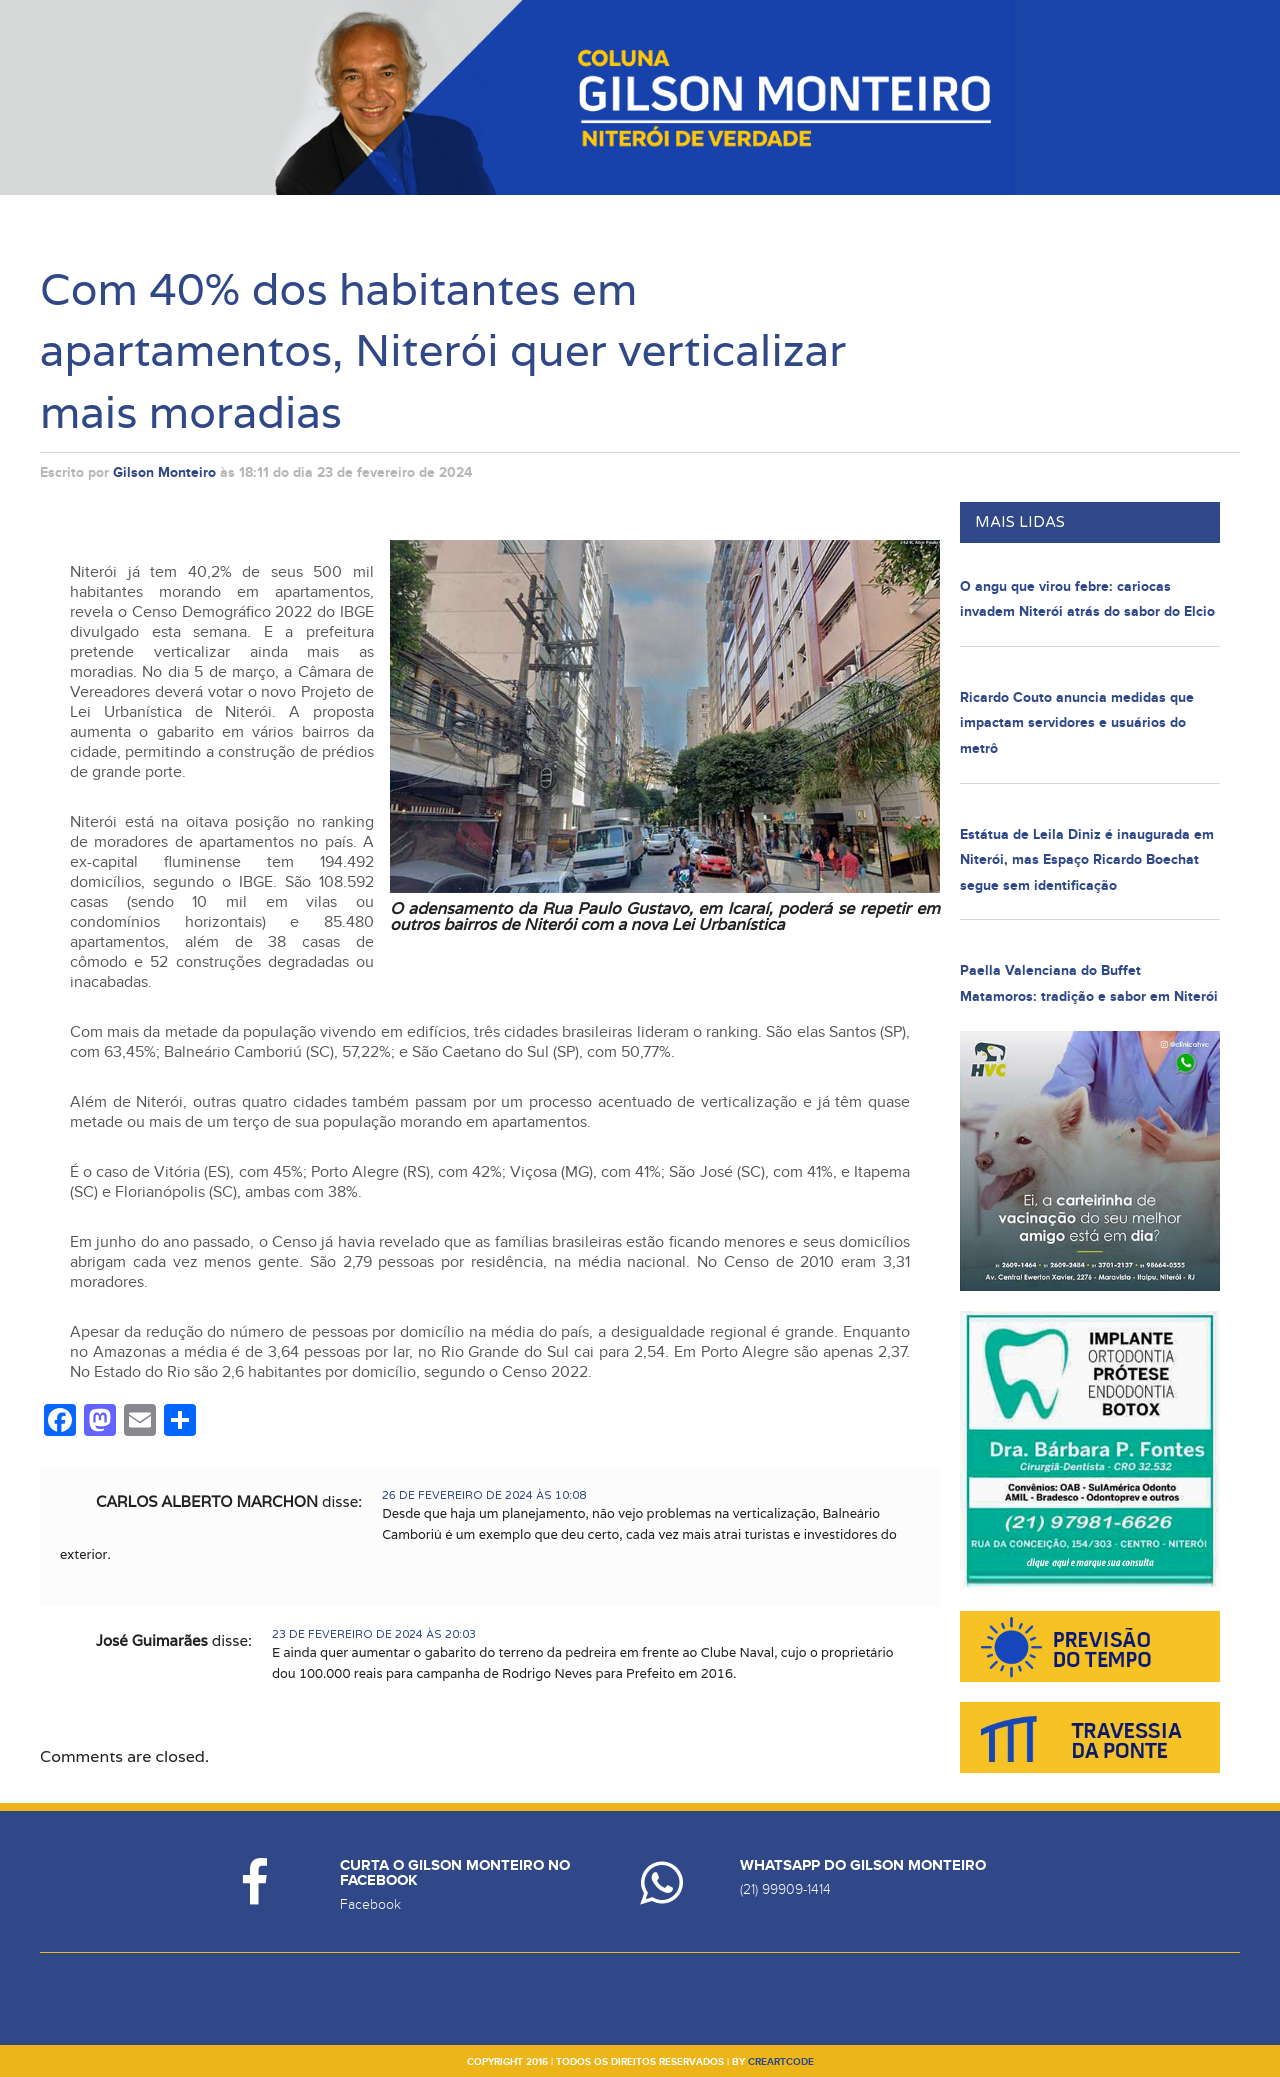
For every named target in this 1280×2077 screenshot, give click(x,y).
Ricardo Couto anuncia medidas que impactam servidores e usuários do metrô (1077, 723)
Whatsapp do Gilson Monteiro (863, 1865)
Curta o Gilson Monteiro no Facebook (455, 1873)
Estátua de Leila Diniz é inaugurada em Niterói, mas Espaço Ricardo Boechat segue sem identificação (1087, 860)
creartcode (781, 2062)
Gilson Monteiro (164, 472)
